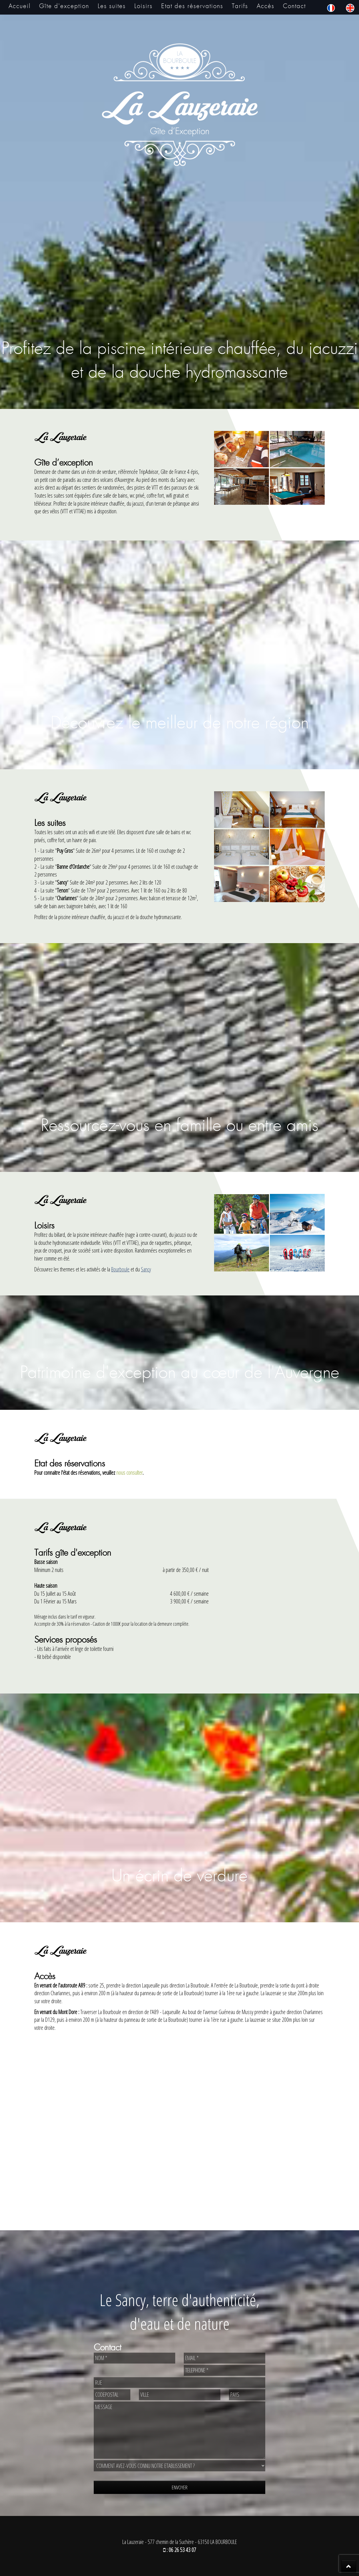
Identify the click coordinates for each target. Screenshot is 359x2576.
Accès (265, 6)
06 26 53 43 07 (182, 2550)
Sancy (146, 1269)
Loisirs (143, 6)
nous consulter (129, 1472)
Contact (294, 6)
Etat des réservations (192, 6)
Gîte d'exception (64, 6)
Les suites (112, 6)
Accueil (20, 6)
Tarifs (240, 6)
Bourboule (120, 1269)
